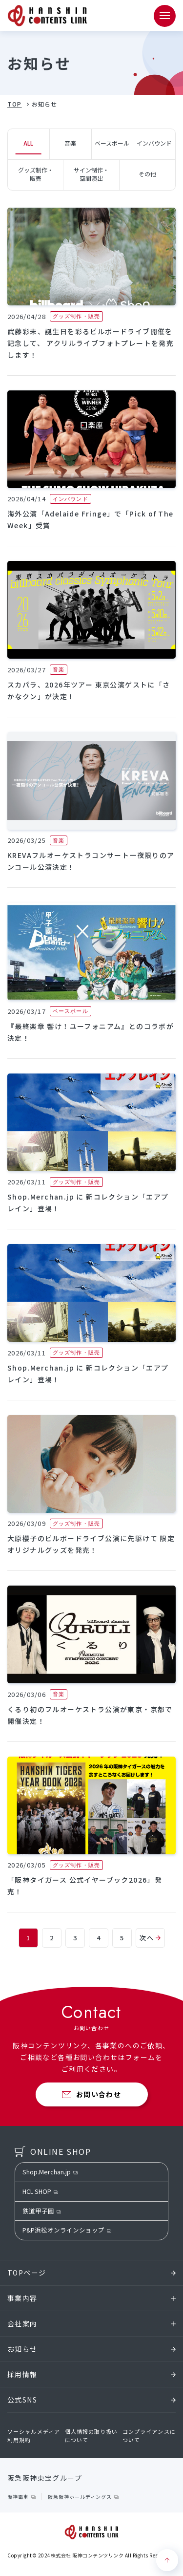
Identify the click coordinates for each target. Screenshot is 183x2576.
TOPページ (91, 2272)
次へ (150, 1937)
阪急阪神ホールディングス (80, 2496)
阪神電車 (18, 2496)
